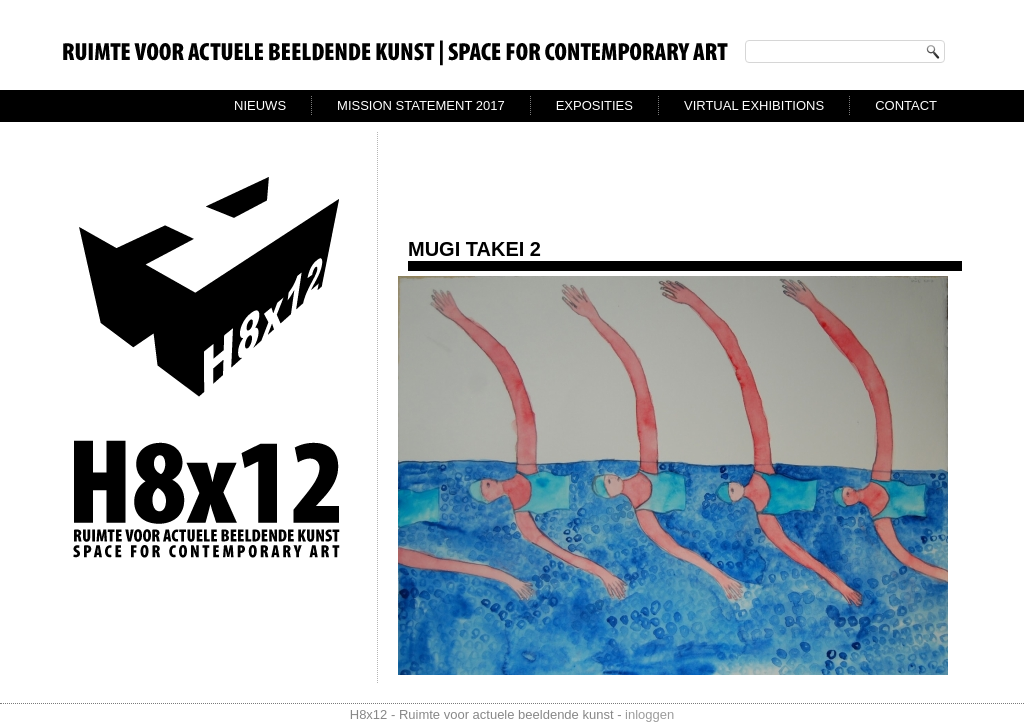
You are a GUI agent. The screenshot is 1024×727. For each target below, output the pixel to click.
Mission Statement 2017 (421, 105)
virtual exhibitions (754, 105)
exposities (594, 105)
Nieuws (260, 105)
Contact (906, 105)
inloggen (649, 714)
